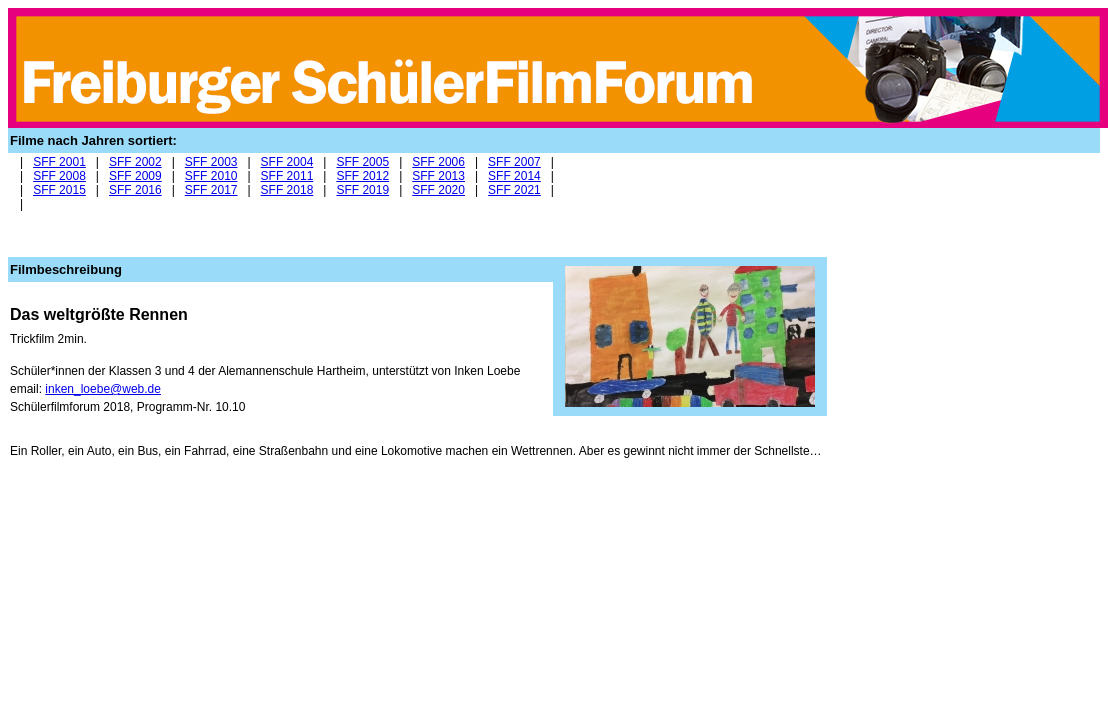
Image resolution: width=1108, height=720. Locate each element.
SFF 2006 (438, 162)
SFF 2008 (59, 176)
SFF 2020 (438, 190)
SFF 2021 (514, 190)
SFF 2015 (59, 190)
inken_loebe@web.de (103, 389)
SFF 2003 (211, 162)
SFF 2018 (287, 190)
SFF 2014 (514, 176)
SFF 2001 (59, 162)
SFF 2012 (362, 176)
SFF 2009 (135, 176)
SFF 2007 (514, 162)
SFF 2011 (287, 176)
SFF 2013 (438, 176)
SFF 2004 (287, 162)
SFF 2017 (211, 190)
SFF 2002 (135, 162)
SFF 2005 (362, 162)
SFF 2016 (135, 190)
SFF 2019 (362, 190)
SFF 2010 (211, 176)
